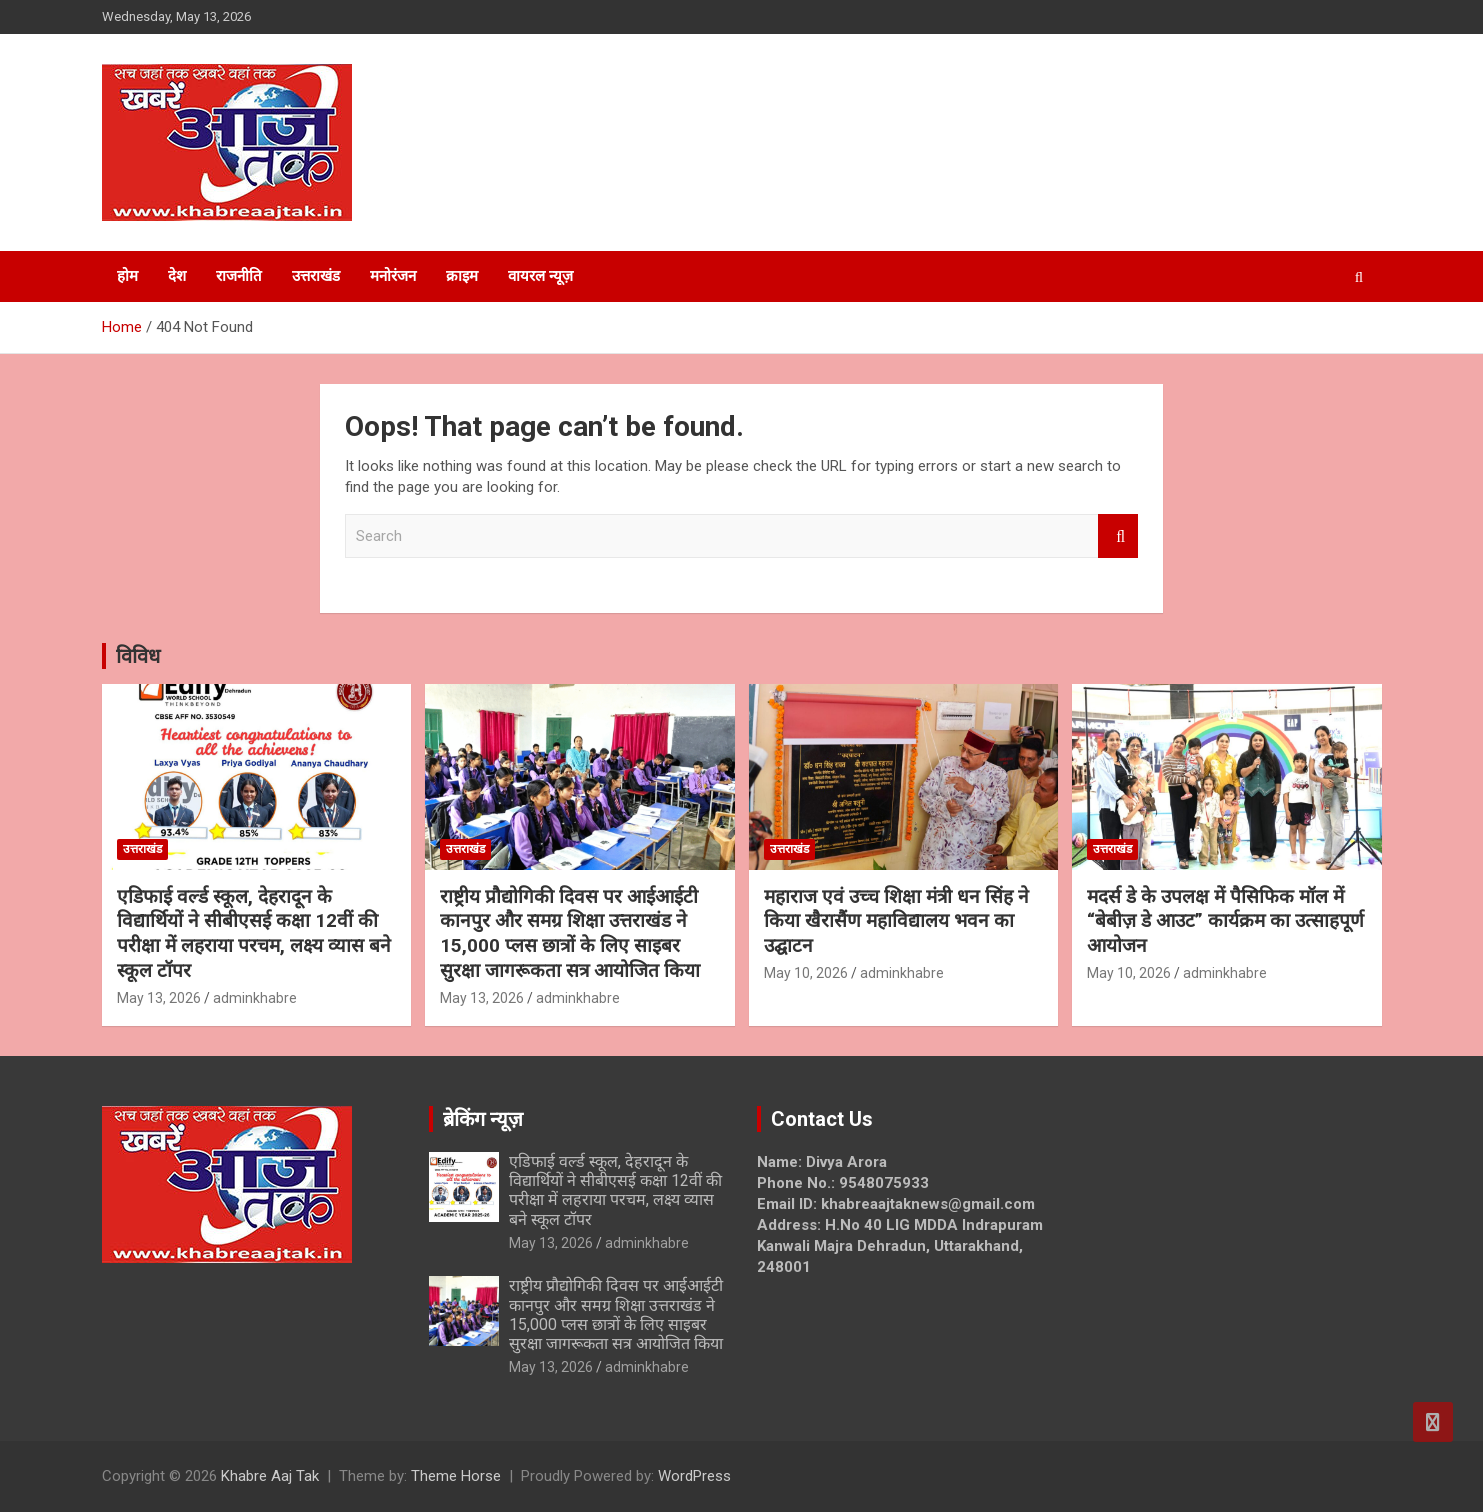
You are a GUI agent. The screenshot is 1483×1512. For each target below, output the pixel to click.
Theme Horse (456, 1476)
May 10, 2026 (806, 973)
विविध (138, 656)
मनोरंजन (393, 276)
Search (1118, 536)
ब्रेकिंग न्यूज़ (483, 1119)
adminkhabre (255, 998)
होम (127, 276)
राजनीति (239, 276)
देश (177, 276)
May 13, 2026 (159, 998)
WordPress (694, 1476)
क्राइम (462, 276)
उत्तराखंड (316, 276)
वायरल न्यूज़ (540, 276)
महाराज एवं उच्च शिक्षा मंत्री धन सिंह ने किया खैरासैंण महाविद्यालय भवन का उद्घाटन (896, 921)
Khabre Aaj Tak (270, 1476)
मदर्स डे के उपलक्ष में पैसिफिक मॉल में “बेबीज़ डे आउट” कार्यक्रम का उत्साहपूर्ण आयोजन (1225, 921)
